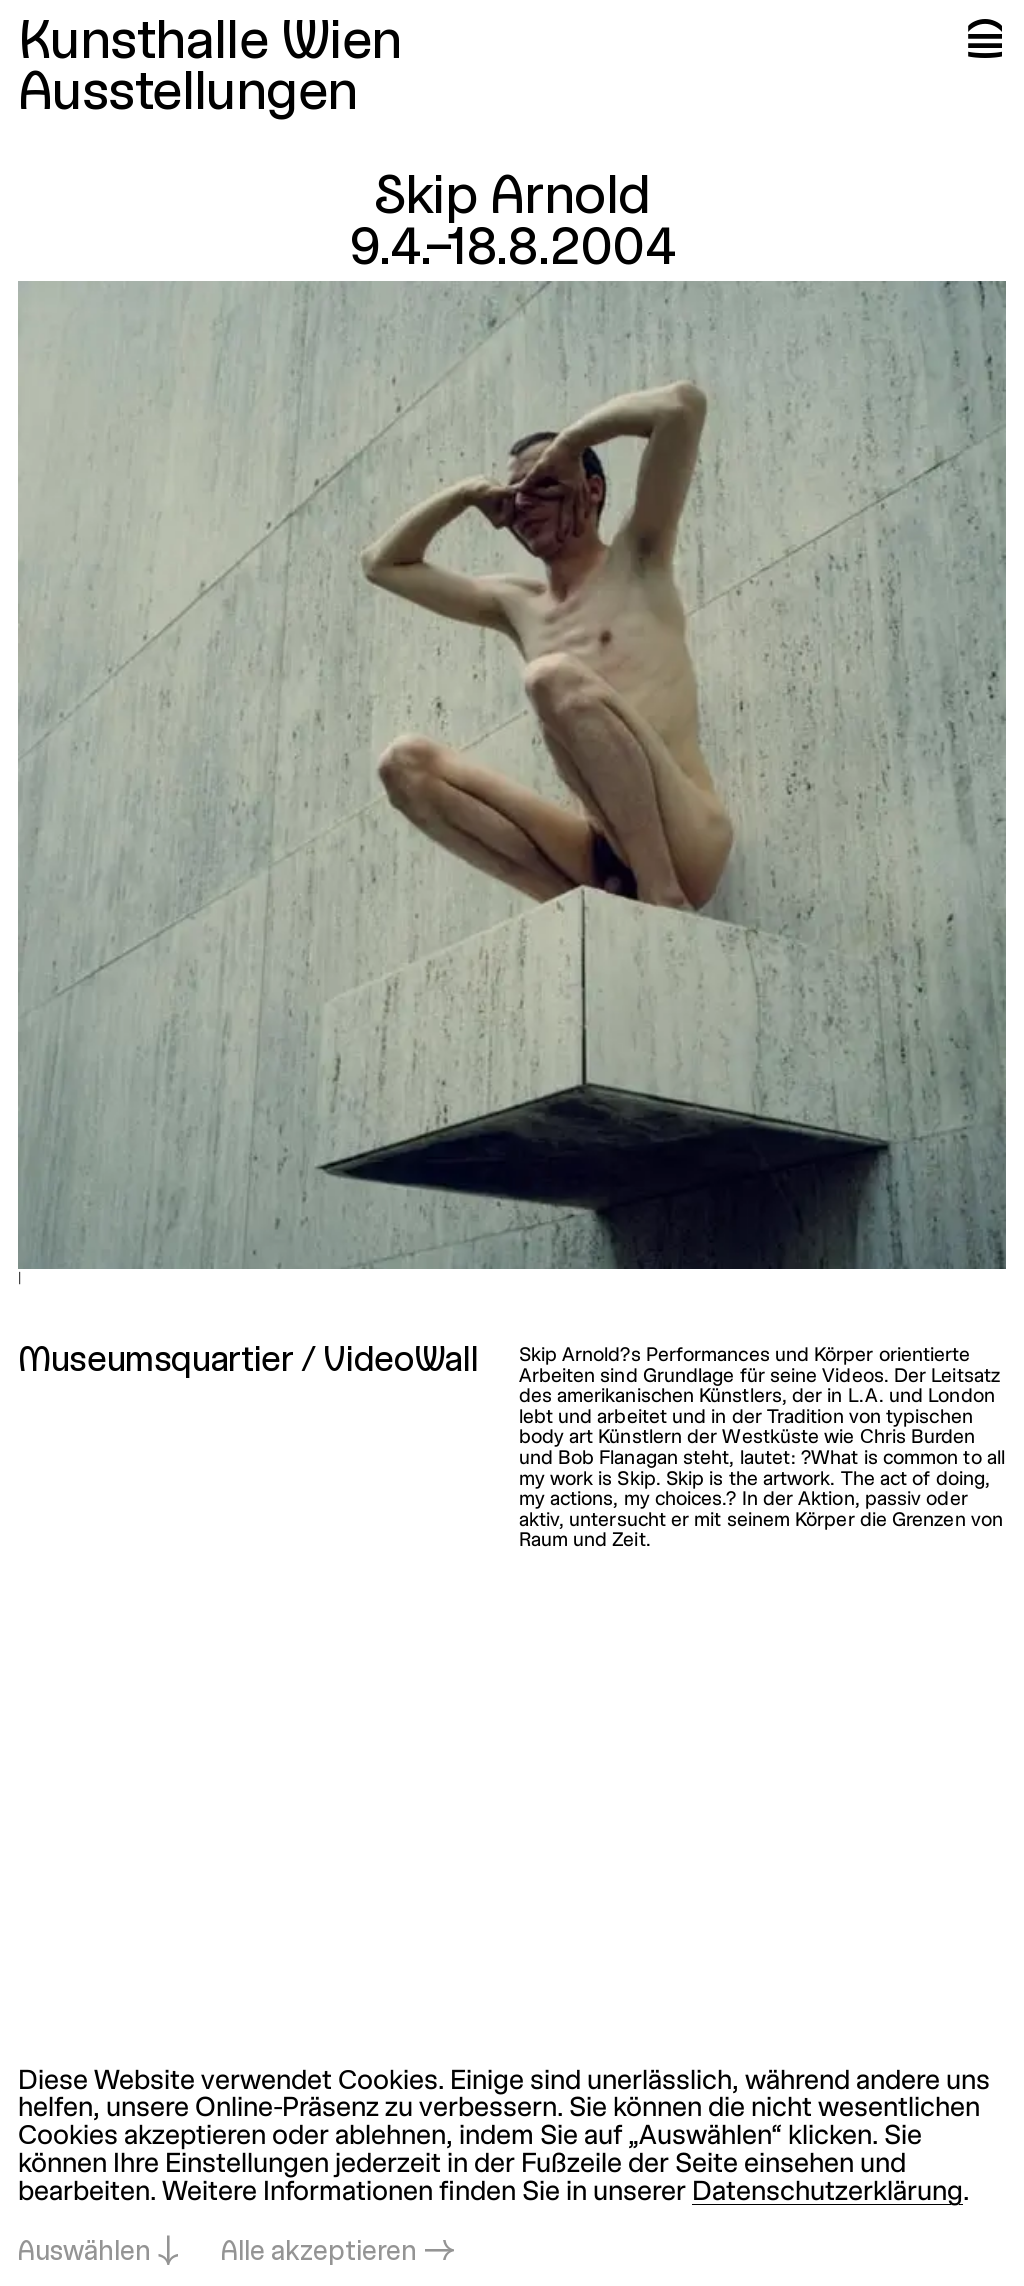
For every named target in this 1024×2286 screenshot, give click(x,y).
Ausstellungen (188, 94)
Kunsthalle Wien (210, 43)
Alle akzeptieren (319, 2253)
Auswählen (84, 2253)
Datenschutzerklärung (827, 2193)
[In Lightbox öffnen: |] (512, 775)
